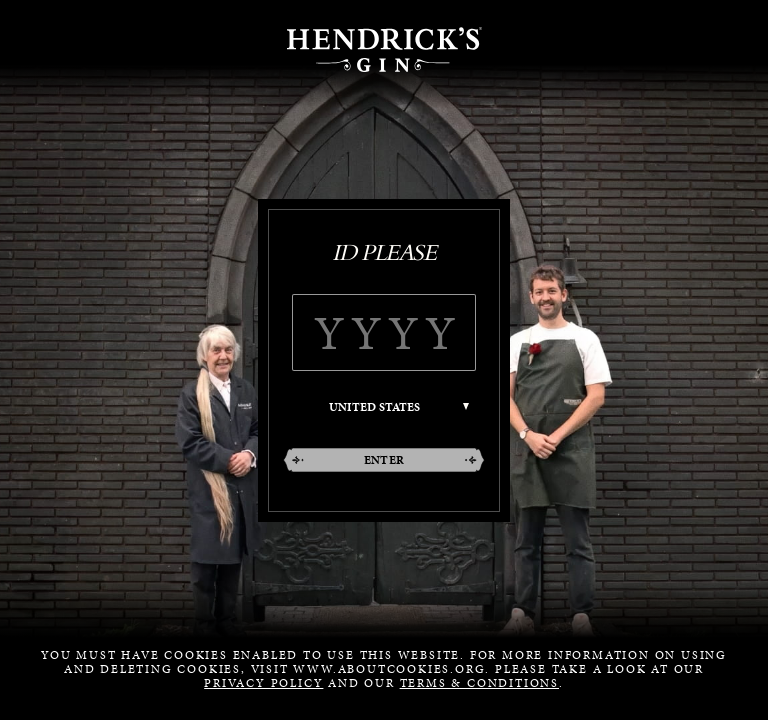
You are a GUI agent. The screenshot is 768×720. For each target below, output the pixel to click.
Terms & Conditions (479, 683)
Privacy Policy (263, 683)
